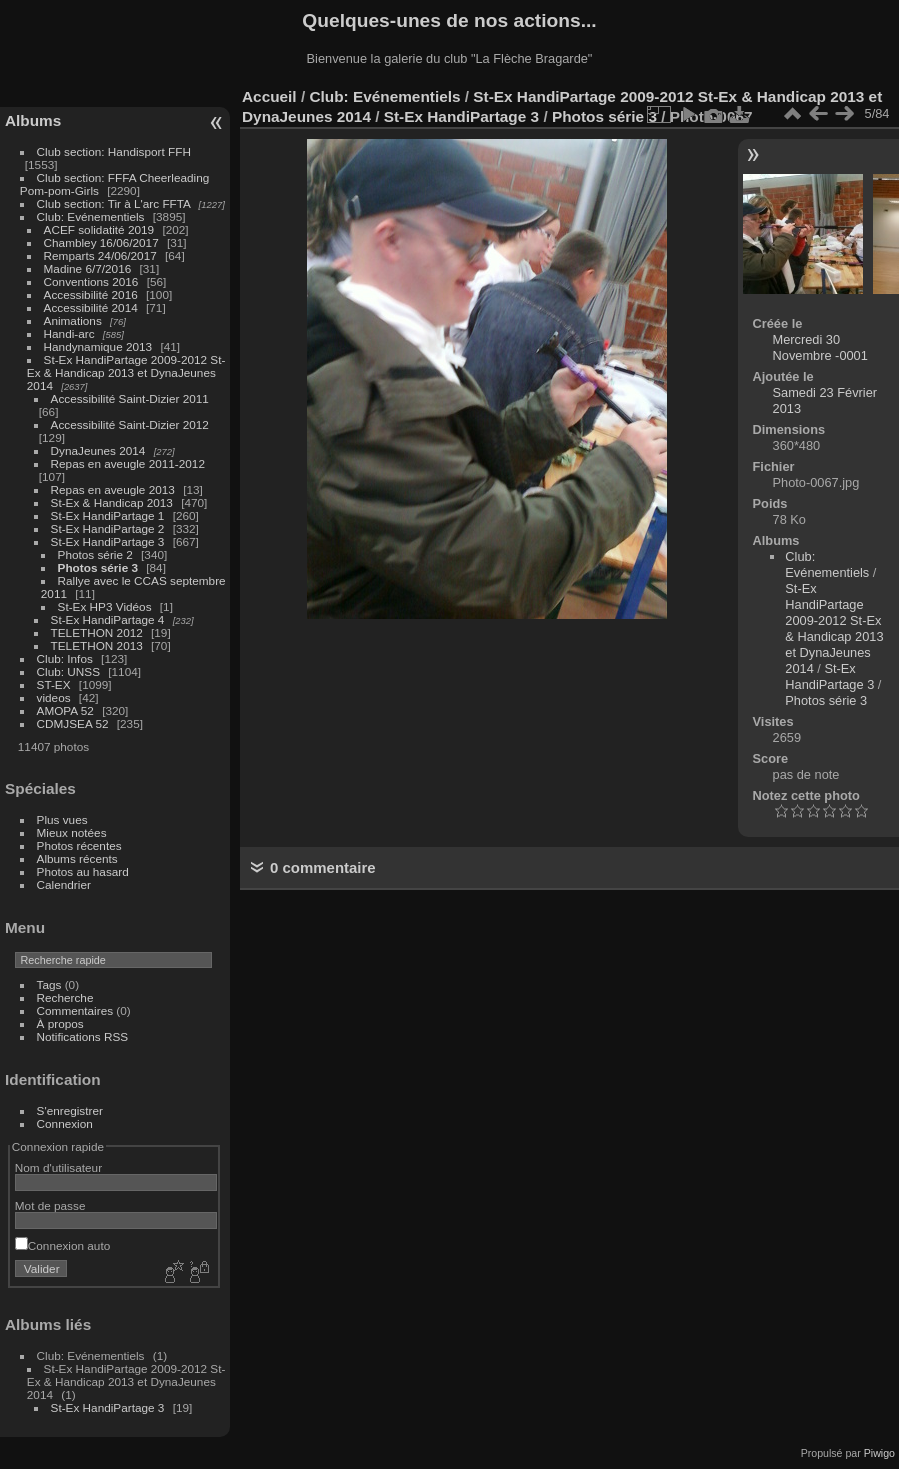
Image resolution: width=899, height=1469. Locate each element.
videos (54, 697)
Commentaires (75, 1010)
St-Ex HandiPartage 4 (108, 619)
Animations (73, 320)
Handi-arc (69, 333)
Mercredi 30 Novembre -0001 (820, 347)
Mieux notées (72, 832)
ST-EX (54, 684)
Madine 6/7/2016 (88, 268)
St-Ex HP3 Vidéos (105, 606)
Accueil (269, 96)
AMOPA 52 (65, 710)
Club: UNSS (68, 671)
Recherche (65, 997)
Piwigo (879, 1453)
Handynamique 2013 (98, 346)
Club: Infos (65, 658)
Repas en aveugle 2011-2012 (128, 463)
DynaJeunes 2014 (98, 450)
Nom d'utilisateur (58, 1167)
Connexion (65, 1123)
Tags (49, 984)
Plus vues (62, 819)
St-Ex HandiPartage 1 (108, 515)
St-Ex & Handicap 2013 (112, 502)
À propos (60, 1023)
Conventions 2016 (91, 281)
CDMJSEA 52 (73, 723)
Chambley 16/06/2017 (101, 242)
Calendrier (64, 884)
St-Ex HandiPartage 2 (108, 528)
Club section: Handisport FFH (114, 151)
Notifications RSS (83, 1036)
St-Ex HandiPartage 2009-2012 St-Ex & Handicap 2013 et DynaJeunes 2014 (126, 372)
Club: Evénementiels (91, 216)
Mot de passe (50, 1205)
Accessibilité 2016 (91, 294)
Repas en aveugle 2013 (113, 489)
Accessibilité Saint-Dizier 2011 (130, 398)
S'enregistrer (70, 1110)
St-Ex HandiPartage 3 (108, 541)
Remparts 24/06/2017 (100, 255)
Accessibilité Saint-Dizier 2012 (130, 424)
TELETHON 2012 (97, 632)
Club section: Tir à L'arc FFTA (114, 203)
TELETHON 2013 (97, 645)
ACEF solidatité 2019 (99, 229)
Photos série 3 (98, 567)
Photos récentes (79, 845)
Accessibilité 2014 (91, 307)
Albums (33, 120)
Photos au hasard (83, 871)
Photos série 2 (95, 554)
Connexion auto (62, 1245)
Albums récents (77, 858)
